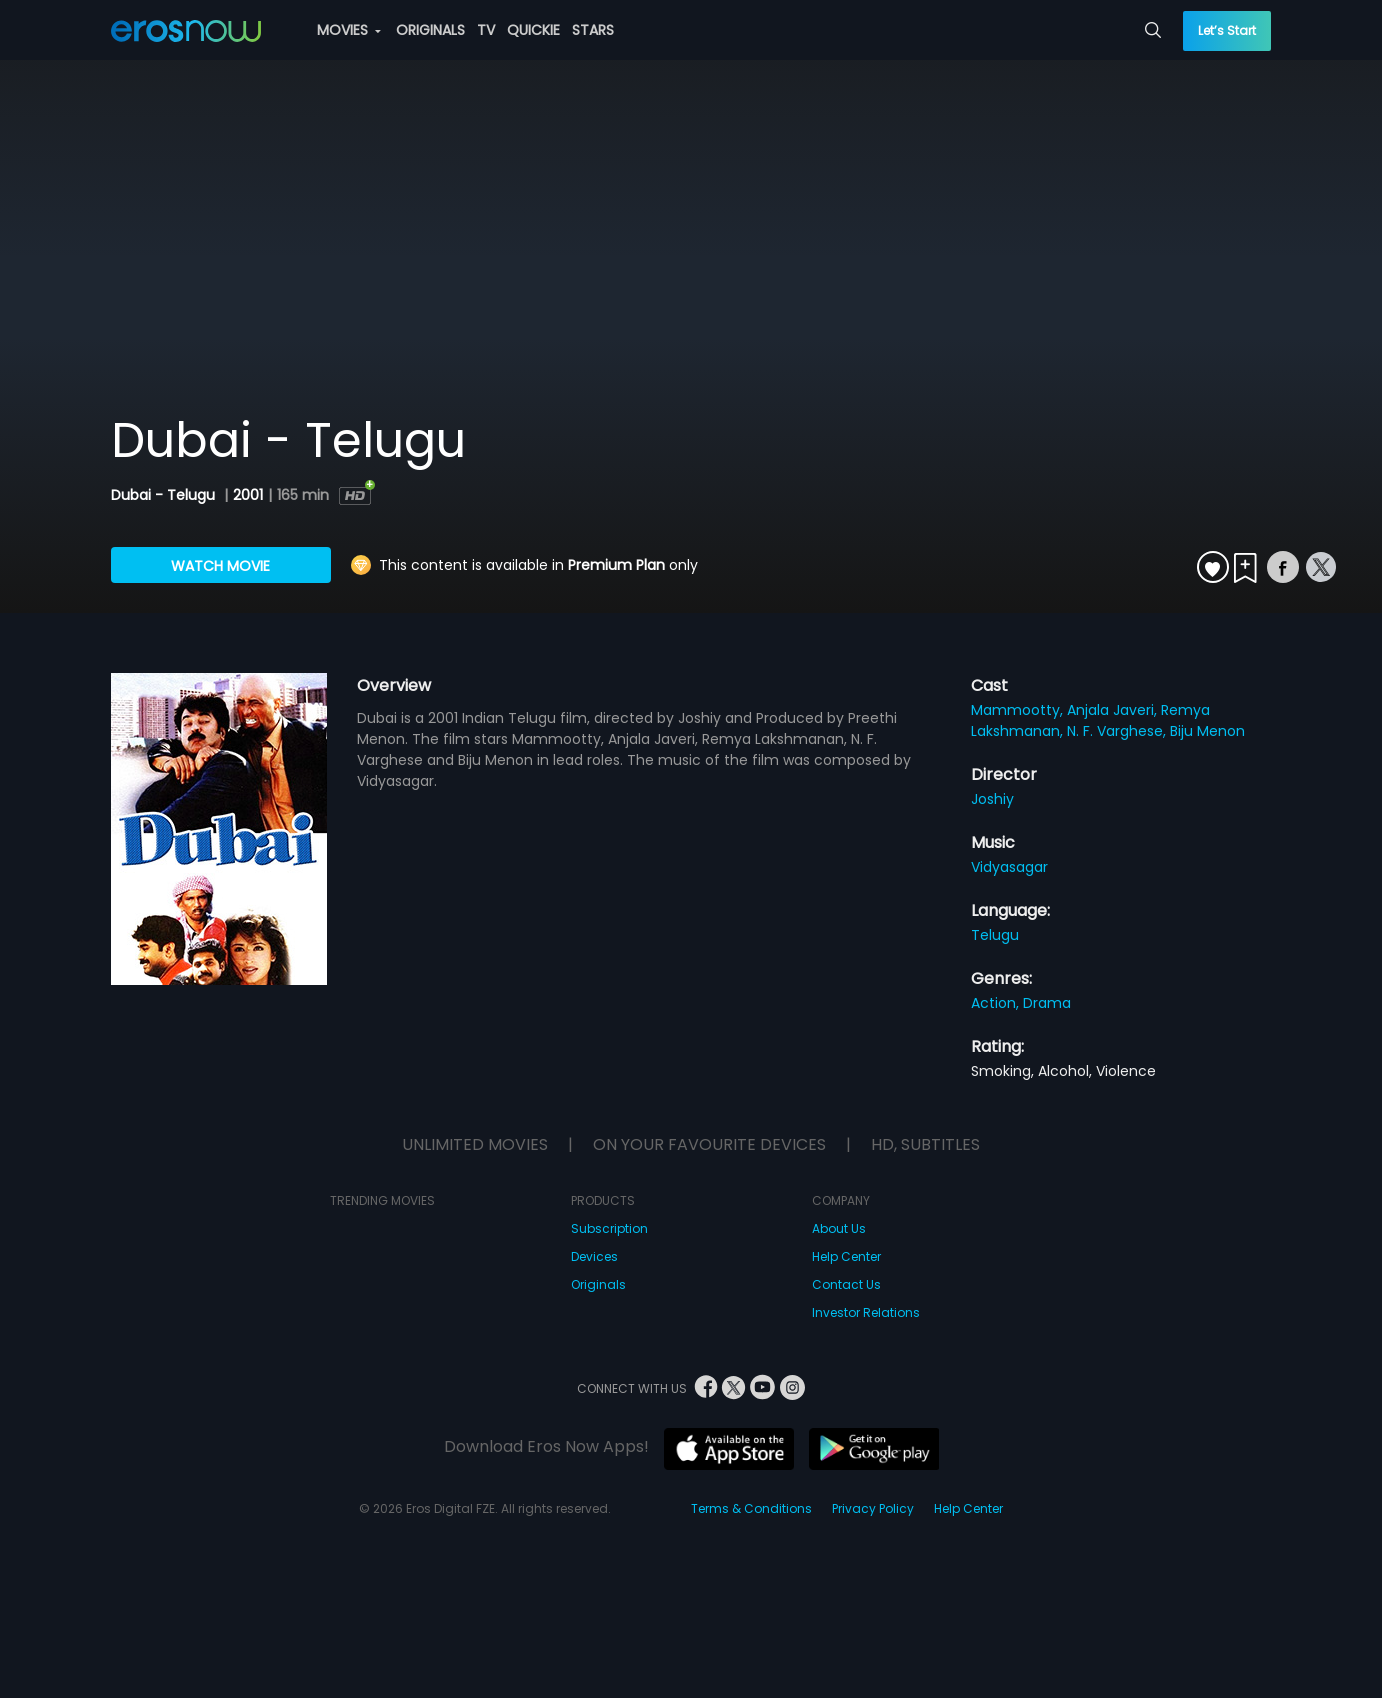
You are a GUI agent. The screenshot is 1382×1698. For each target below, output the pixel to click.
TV (486, 30)
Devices (594, 1256)
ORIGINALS (430, 30)
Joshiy (992, 799)
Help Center (846, 1256)
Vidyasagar (1009, 867)
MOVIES (349, 30)
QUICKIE (533, 30)
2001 (248, 495)
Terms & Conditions (751, 1508)
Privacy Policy (873, 1508)
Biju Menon (1207, 731)
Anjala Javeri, (1114, 710)
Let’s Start (1227, 30)
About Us (839, 1228)
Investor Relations (866, 1312)
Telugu (995, 935)
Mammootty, (1019, 710)
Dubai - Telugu (165, 495)
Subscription (609, 1228)
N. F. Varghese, (1118, 731)
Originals (598, 1284)
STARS (593, 30)
